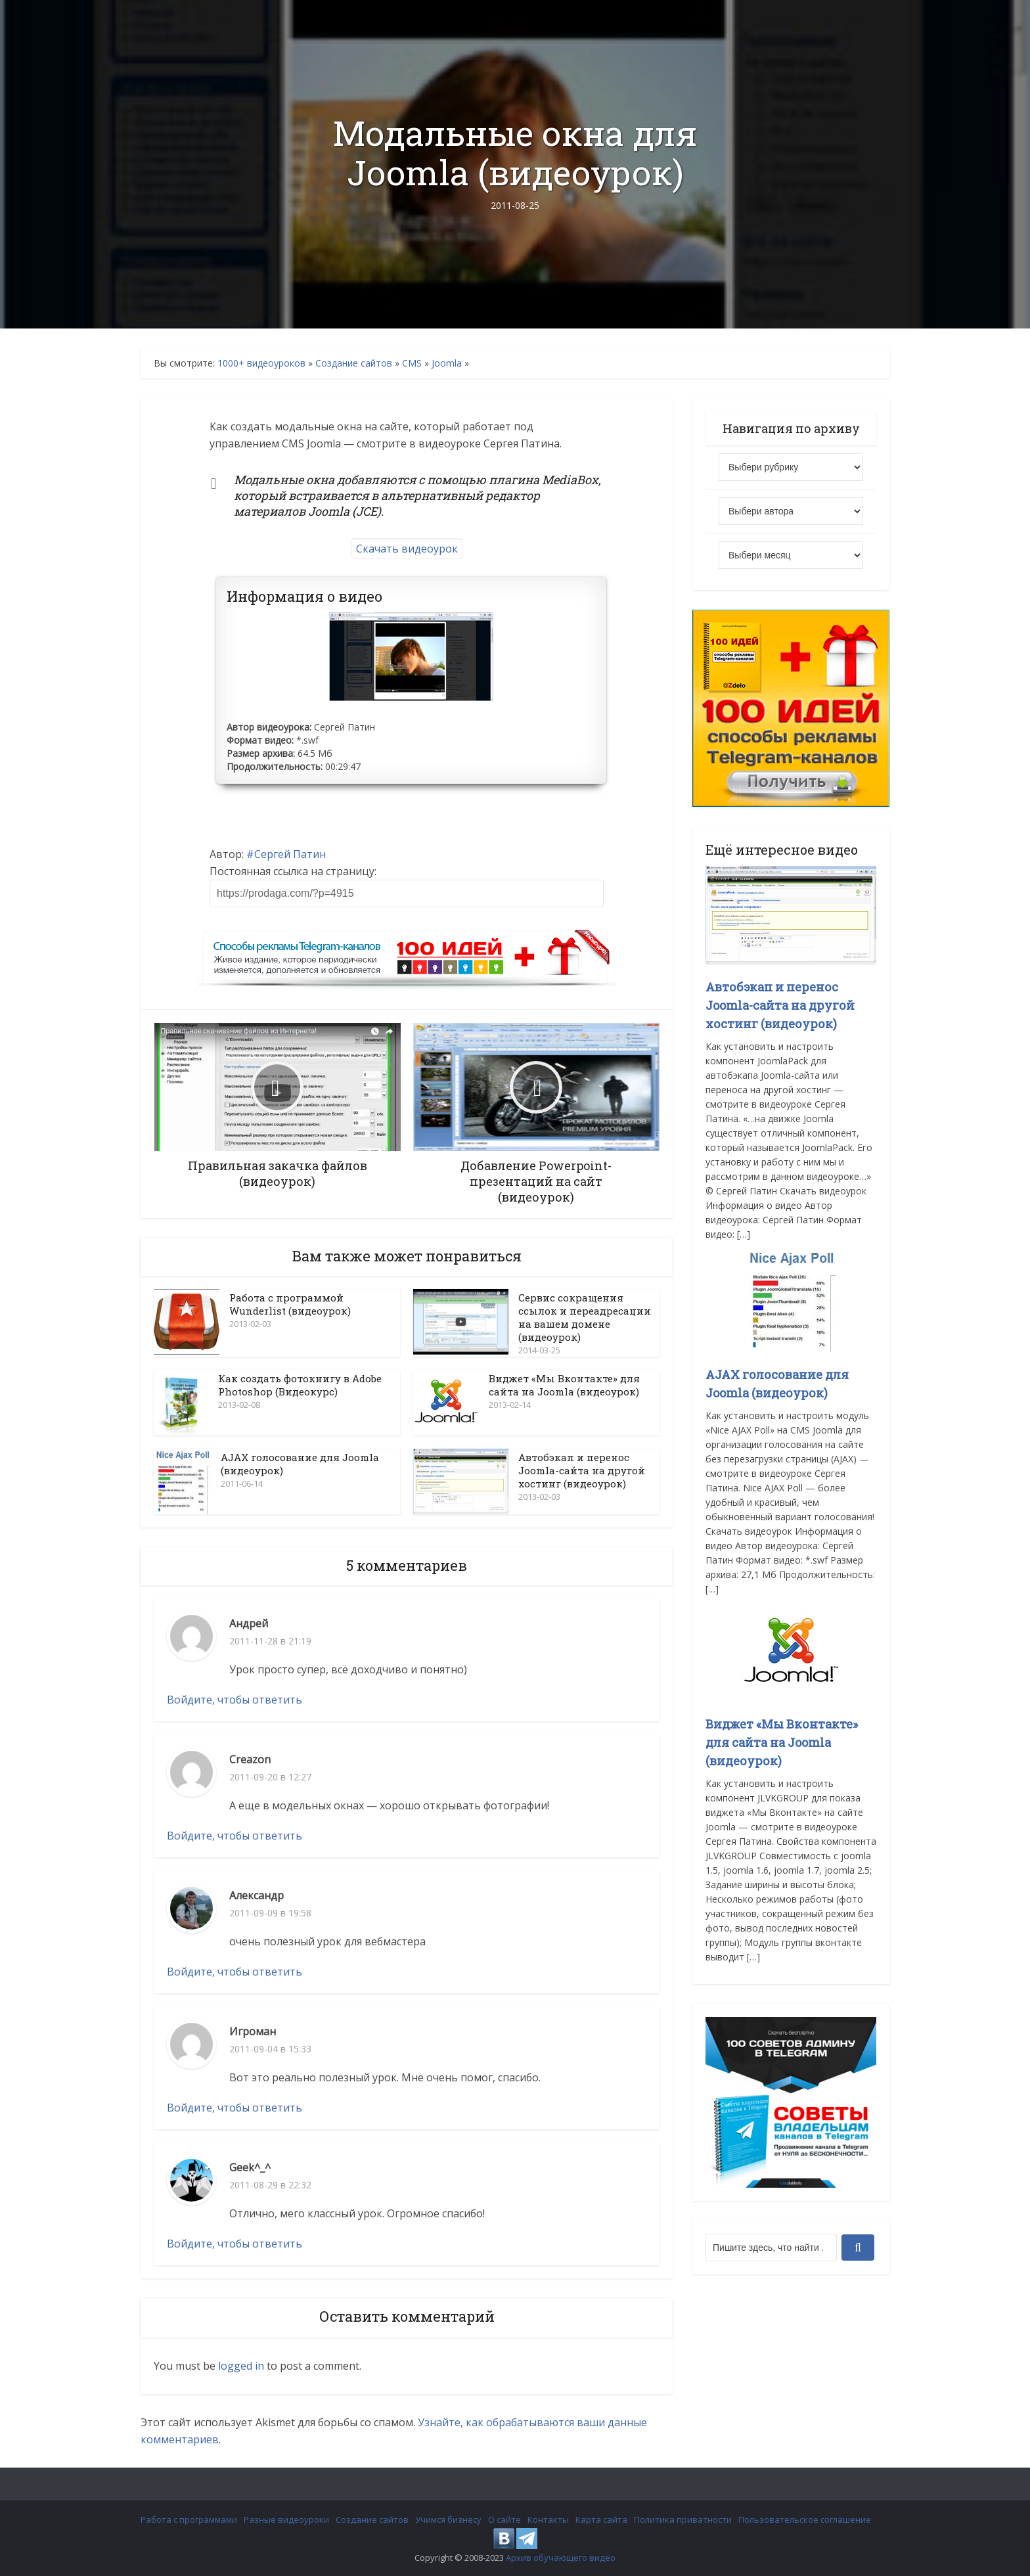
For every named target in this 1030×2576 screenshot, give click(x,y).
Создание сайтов (353, 363)
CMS (412, 363)
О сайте (504, 2519)
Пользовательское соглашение (804, 2519)
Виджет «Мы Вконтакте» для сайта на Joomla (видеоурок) (564, 1385)
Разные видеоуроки (286, 2519)
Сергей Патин (290, 854)
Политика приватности (683, 2519)
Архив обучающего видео (561, 2558)
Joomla (447, 363)
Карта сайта (601, 2519)
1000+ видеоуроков (261, 363)
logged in (241, 2366)
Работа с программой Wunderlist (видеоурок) (290, 1304)
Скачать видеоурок (407, 548)
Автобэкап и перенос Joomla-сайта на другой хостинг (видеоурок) (581, 1470)
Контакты (548, 2519)
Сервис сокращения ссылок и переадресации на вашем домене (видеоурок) (584, 1317)
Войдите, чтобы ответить (234, 1699)
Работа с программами (189, 2519)
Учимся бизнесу (448, 2519)
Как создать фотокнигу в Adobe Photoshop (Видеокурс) (300, 1385)
